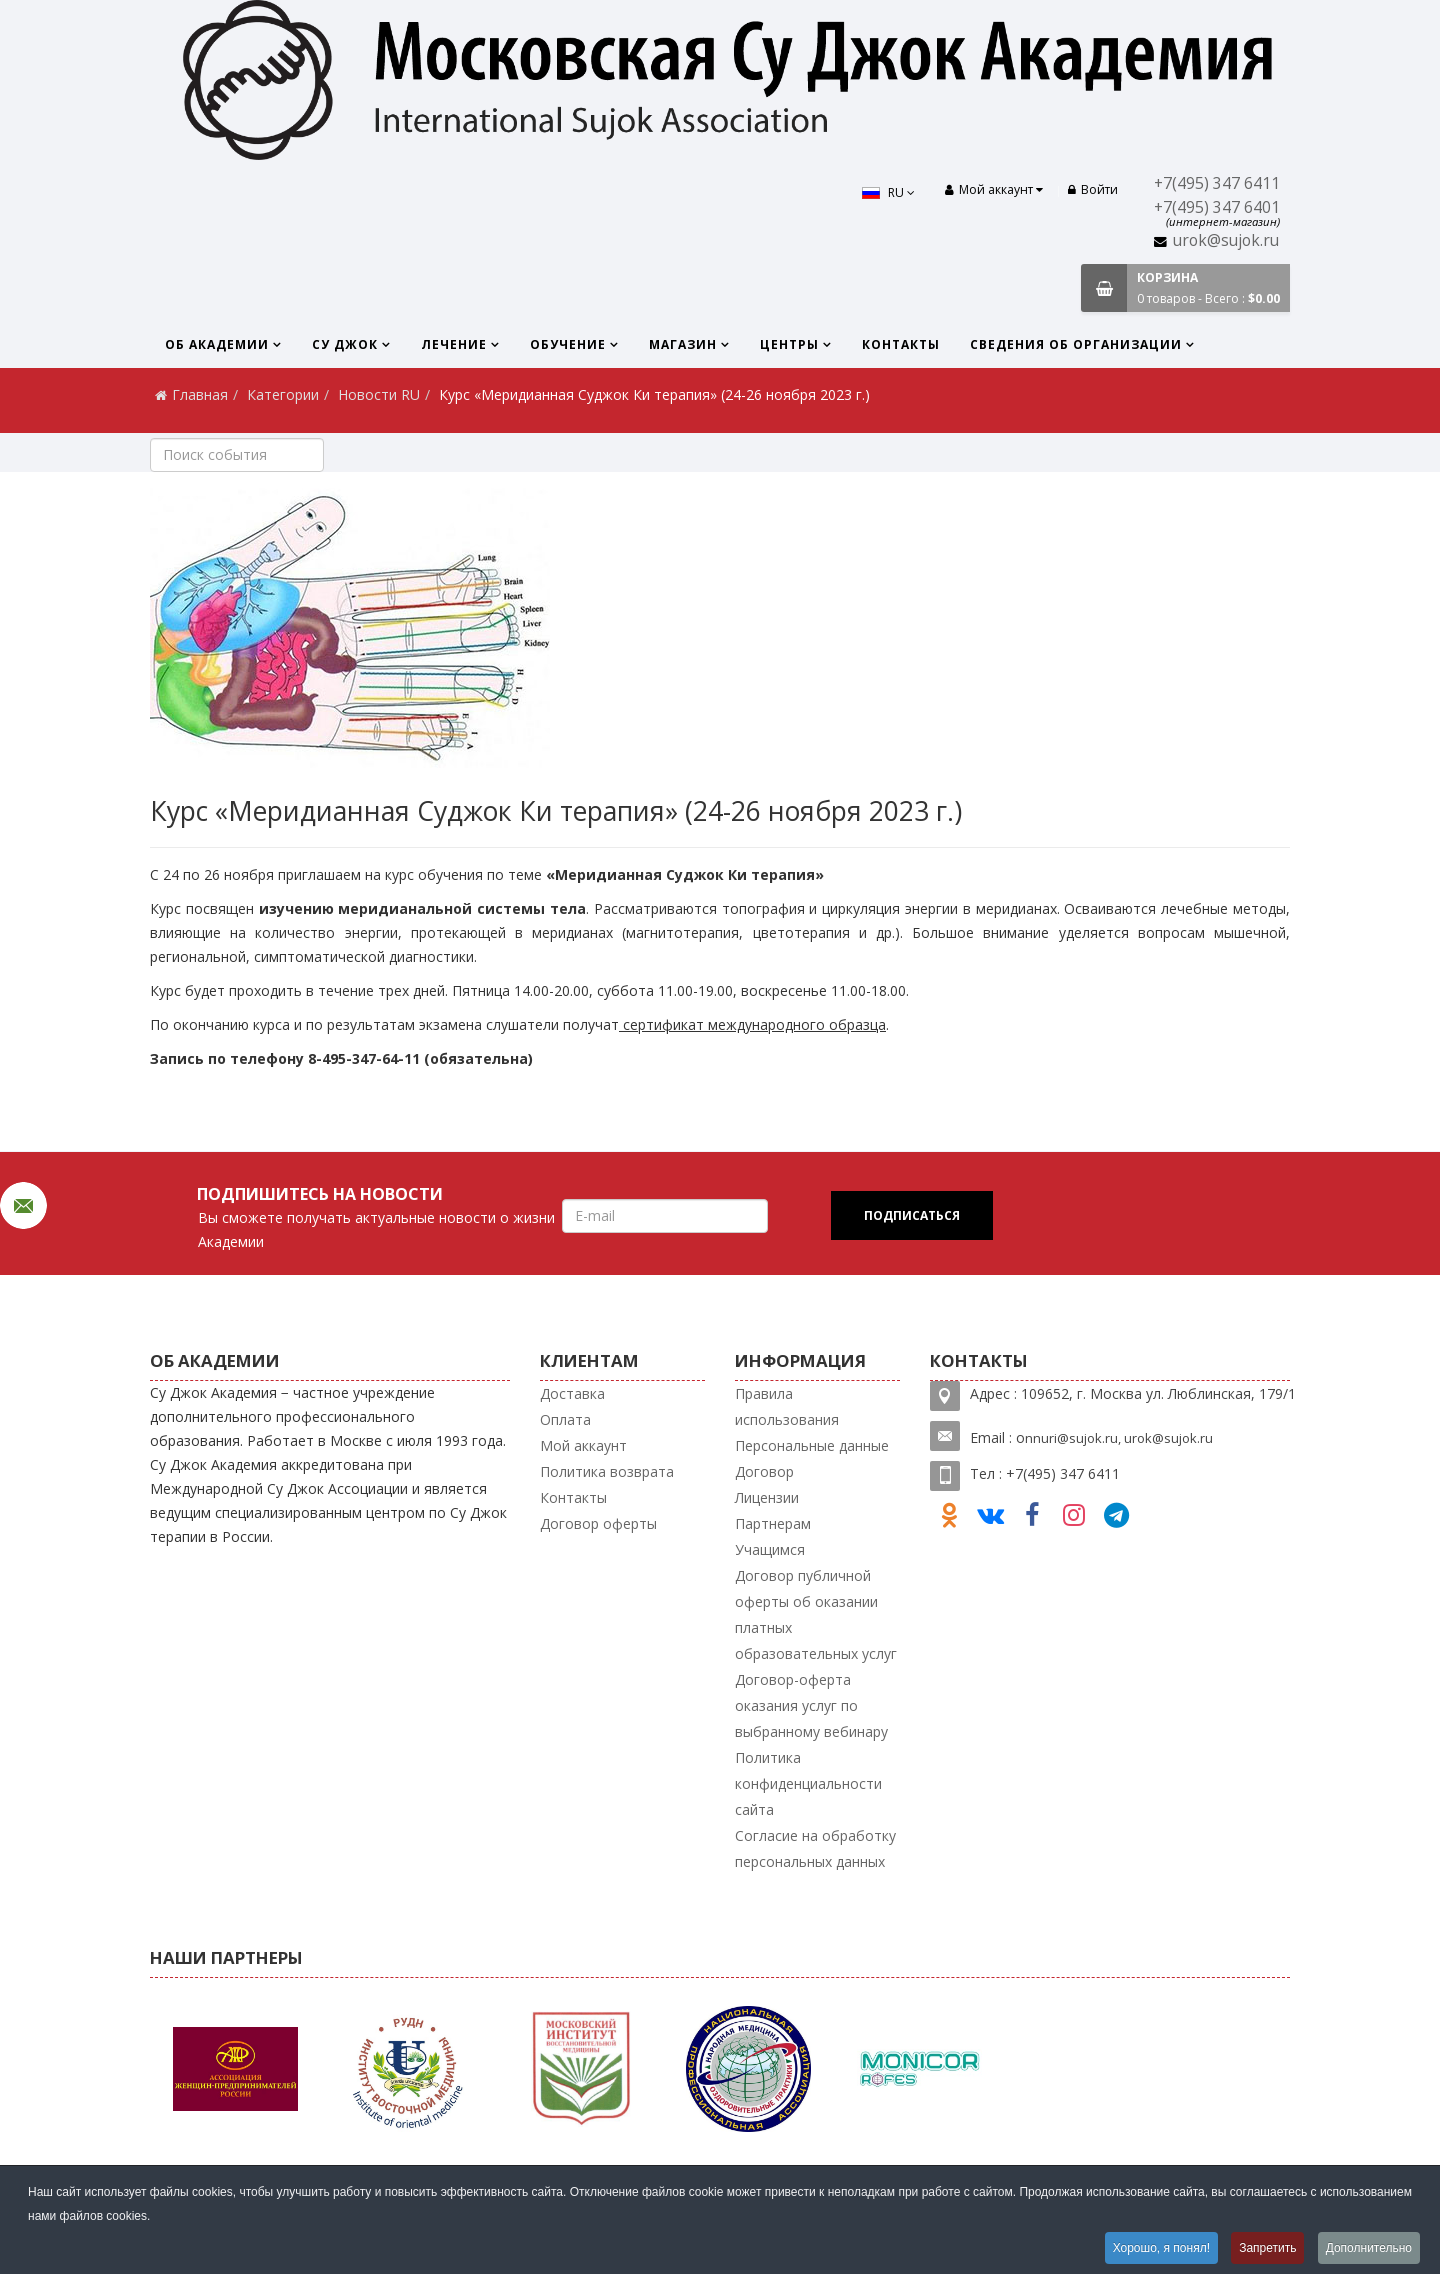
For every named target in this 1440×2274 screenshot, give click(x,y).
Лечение (454, 344)
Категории (283, 394)
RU (888, 192)
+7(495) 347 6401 (1217, 207)
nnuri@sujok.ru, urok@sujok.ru (1119, 1438)
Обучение (568, 344)
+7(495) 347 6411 (1217, 183)
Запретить (1267, 2248)
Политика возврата (607, 1471)
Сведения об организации (1076, 344)
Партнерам (773, 1523)
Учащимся (770, 1549)
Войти (1093, 189)
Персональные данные (812, 1445)
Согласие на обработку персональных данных (815, 1848)
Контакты (901, 344)
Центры (789, 344)
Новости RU (379, 394)
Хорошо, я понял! (1160, 2248)
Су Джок (345, 344)
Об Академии (217, 344)
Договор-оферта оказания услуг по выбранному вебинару (811, 1705)
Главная (200, 394)
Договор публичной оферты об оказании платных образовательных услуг (816, 1614)
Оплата (565, 1419)
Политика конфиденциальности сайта (808, 1783)
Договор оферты (598, 1523)
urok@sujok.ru (1226, 240)
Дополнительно (1369, 2248)
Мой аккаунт (583, 1445)
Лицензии (767, 1497)
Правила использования (787, 1406)
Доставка (572, 1393)
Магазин (683, 344)
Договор (764, 1471)
